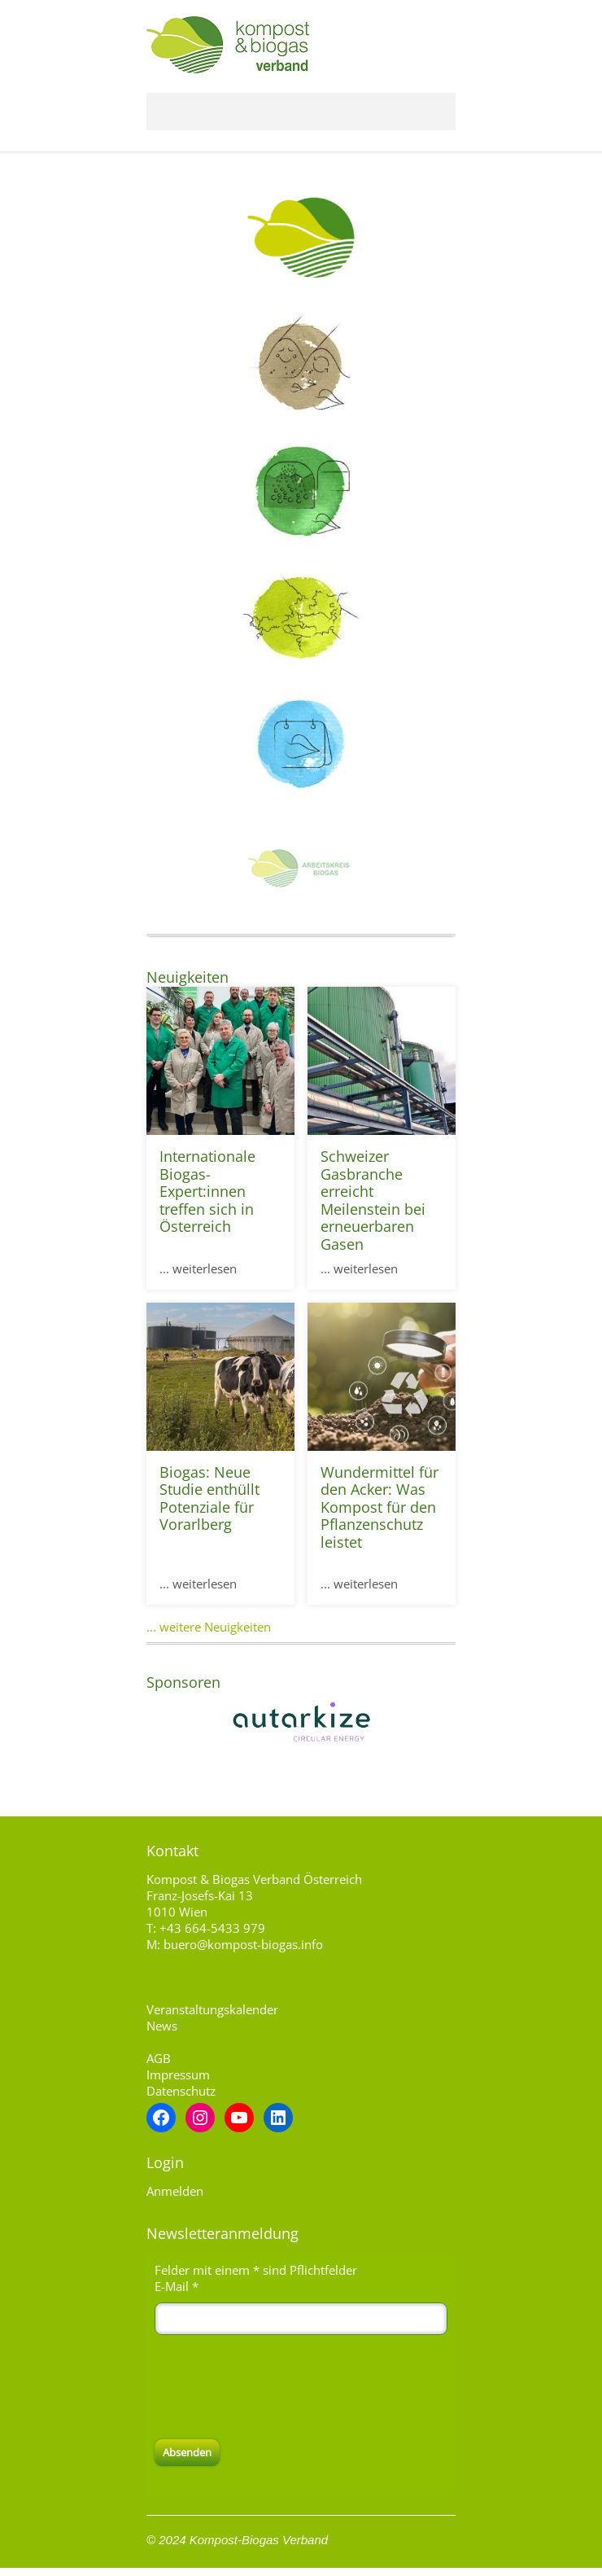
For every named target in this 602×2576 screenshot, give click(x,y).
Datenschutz (181, 2091)
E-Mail (176, 2286)
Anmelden (174, 2191)
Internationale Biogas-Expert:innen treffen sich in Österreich (207, 1191)
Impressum (178, 2074)
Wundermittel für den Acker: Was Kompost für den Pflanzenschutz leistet (379, 1507)
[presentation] (278, 2387)
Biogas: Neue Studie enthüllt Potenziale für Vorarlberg (209, 1498)
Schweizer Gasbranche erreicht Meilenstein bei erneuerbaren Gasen (373, 1200)
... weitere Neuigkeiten (208, 1627)
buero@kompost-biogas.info (243, 1944)
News (161, 2025)
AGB (158, 2058)
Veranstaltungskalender (212, 2009)
